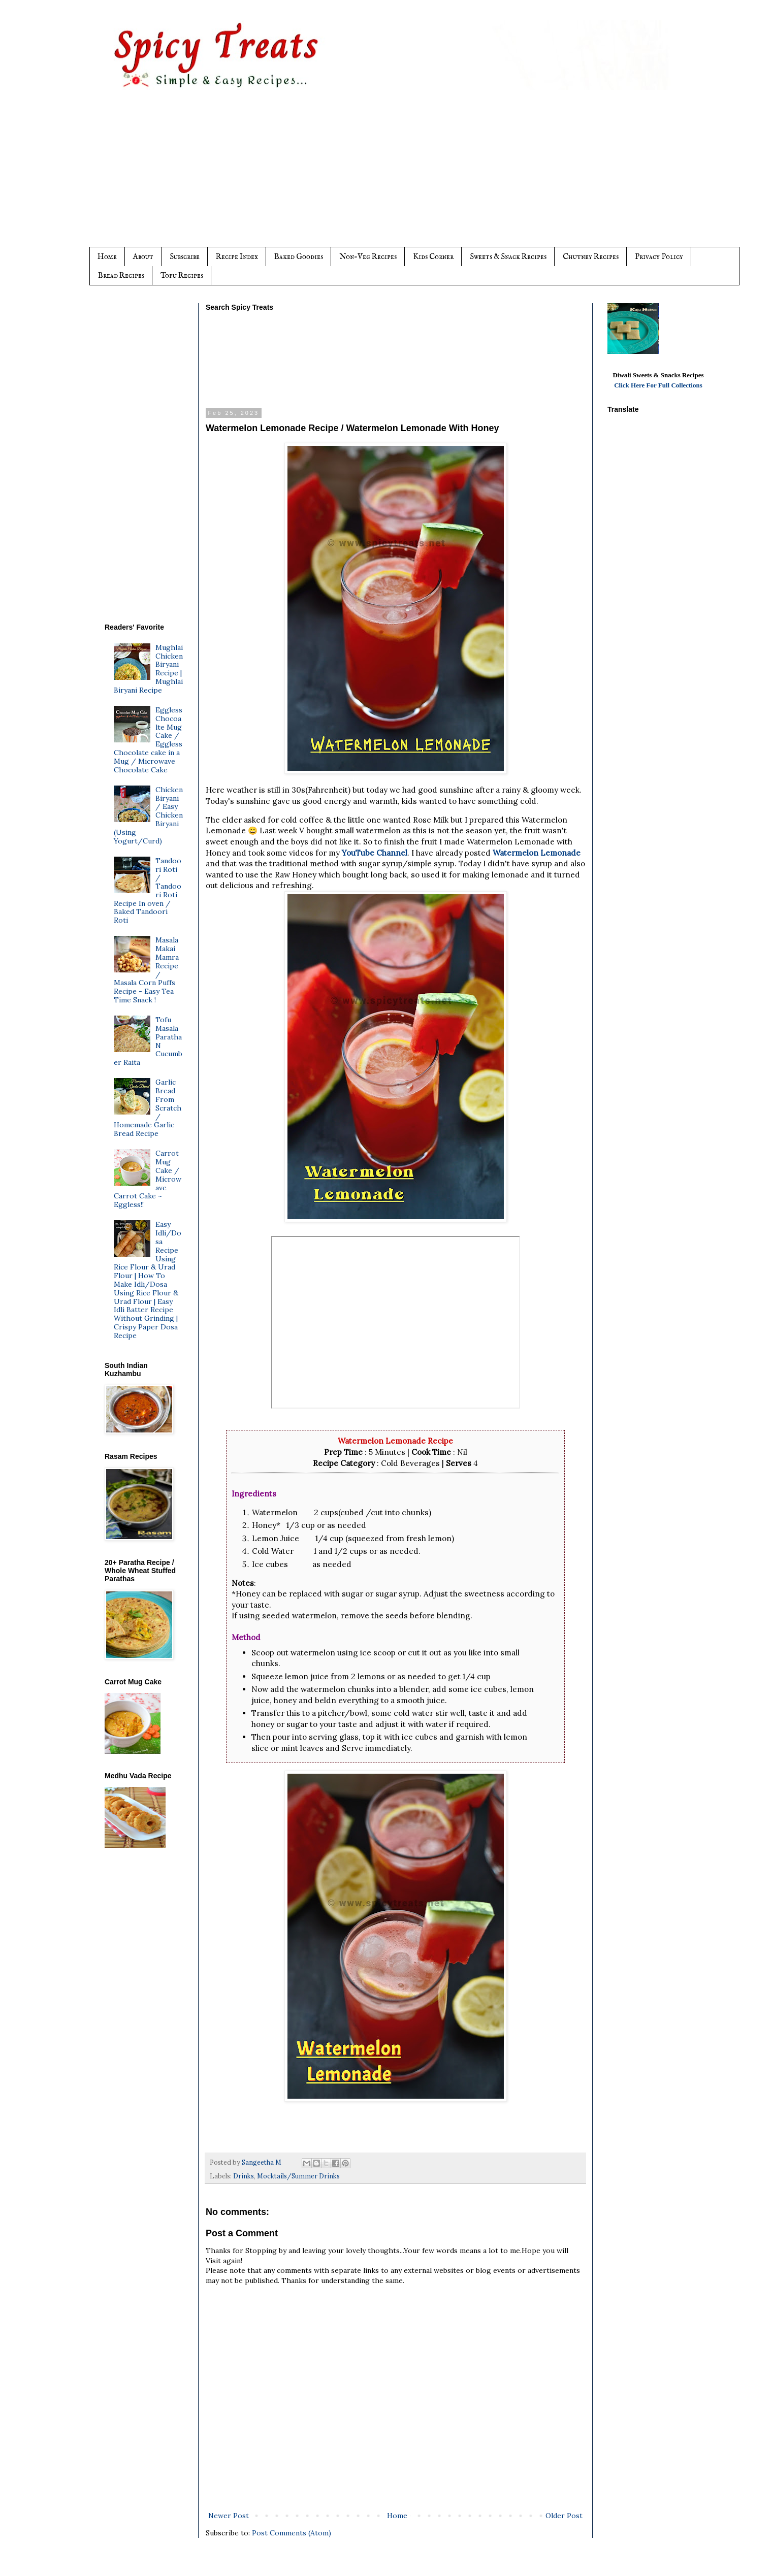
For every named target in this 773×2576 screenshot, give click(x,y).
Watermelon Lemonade (537, 853)
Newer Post (228, 2515)
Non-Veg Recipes (368, 257)
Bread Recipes (121, 275)
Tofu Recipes (181, 275)
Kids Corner (433, 257)
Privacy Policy (659, 257)
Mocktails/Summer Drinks (298, 2176)
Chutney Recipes (591, 257)
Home (107, 257)
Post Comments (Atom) (291, 2532)
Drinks (243, 2176)
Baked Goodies (298, 257)
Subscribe (185, 257)
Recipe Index (237, 257)
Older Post (564, 2515)
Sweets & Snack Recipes (508, 257)
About (143, 257)
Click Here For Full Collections (658, 385)
